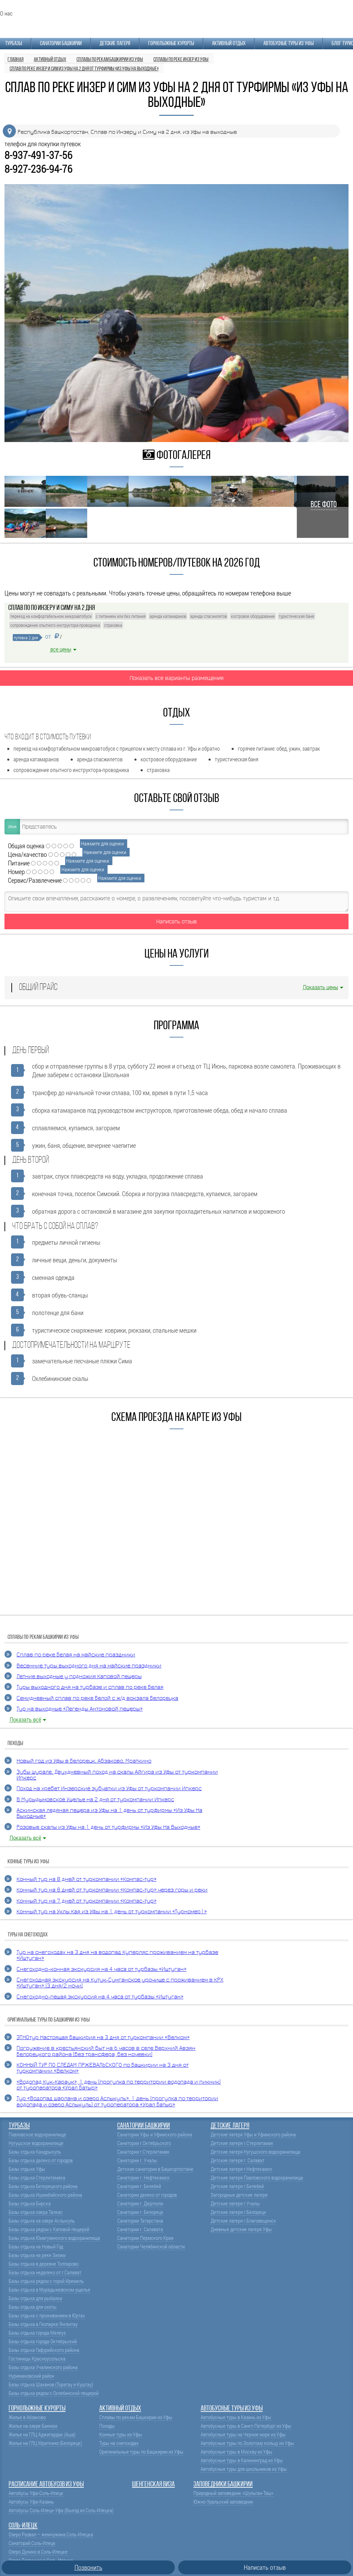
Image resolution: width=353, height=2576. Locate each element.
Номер (16, 871)
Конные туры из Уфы (120, 2434)
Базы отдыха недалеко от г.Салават (45, 2272)
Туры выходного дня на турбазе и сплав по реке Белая (90, 1687)
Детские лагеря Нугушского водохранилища (255, 2151)
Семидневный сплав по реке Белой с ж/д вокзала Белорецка (97, 1698)
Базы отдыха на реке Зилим (37, 2255)
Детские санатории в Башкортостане (155, 2169)
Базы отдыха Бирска (30, 2203)
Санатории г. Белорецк (140, 2212)
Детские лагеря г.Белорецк (238, 2212)
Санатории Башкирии (61, 44)
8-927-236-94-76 (38, 169)
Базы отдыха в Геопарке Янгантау (43, 2324)
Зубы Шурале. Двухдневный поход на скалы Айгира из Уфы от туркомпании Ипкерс (117, 1775)
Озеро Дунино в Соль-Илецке (38, 2551)
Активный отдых (228, 44)
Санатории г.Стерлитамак (143, 2151)
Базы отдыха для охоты (33, 2307)
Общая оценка (26, 845)
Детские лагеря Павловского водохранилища (257, 2177)
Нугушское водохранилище (36, 2143)
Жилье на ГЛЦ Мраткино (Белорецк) (45, 2443)
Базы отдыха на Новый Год (36, 2246)
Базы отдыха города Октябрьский (43, 2341)
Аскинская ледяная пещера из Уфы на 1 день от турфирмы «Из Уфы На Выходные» (109, 1813)
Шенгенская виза (153, 2484)
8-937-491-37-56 (38, 155)
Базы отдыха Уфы (27, 2169)
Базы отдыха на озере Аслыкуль (42, 2220)
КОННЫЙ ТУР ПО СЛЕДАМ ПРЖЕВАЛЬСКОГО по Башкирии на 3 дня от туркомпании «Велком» (103, 2068)
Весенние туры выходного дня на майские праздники (89, 1666)
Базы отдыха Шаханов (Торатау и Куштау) (51, 2384)
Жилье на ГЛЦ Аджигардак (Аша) (42, 2434)
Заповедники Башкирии (223, 2484)
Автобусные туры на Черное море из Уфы (243, 2434)
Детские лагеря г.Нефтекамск (241, 2169)
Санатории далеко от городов (147, 2195)
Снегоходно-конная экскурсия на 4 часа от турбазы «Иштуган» (101, 1969)
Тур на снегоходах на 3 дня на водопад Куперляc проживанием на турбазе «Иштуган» (117, 1955)
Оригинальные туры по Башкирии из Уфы (141, 2451)
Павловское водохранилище (37, 2134)
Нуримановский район (31, 2376)
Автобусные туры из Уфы (288, 44)
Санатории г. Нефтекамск (143, 2177)
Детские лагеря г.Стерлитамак (242, 2143)
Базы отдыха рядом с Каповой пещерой (49, 2229)
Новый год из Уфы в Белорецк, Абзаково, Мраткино (84, 1761)
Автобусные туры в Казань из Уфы (236, 2417)
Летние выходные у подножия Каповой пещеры (79, 1677)
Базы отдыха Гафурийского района (44, 2350)
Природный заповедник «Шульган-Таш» (233, 2493)
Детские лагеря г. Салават (237, 2160)
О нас (6, 13)
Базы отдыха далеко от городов (41, 2160)
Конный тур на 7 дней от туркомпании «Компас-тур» (87, 1901)
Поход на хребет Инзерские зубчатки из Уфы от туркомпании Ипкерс (109, 1789)
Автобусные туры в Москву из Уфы (236, 2451)
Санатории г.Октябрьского (144, 2143)
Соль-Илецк (23, 2525)
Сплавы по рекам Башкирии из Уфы (135, 2417)
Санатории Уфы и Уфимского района (154, 2134)
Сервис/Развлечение (35, 880)
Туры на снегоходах (119, 2443)
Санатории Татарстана (140, 2220)
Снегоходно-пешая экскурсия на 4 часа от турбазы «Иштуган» (100, 1997)
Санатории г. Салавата (140, 2229)
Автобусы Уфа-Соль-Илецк (36, 2493)
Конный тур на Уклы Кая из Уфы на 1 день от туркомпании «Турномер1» (112, 1912)
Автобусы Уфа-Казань (31, 2501)
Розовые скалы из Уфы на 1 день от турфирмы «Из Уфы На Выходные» (108, 1827)
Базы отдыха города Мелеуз (37, 2332)
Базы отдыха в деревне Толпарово (44, 2264)
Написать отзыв (176, 921)
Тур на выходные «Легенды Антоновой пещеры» (80, 1709)
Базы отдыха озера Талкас (36, 2212)
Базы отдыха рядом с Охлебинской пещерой (54, 2393)
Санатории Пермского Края (145, 2238)
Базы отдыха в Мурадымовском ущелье (49, 2289)
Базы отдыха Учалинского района (43, 2367)
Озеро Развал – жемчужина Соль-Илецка (51, 2534)
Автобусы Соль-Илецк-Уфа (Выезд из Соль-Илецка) (61, 2510)
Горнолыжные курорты (171, 44)
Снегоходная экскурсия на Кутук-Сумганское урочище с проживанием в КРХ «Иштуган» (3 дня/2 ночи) (120, 1983)
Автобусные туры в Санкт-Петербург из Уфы (246, 2426)
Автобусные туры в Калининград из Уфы (242, 2460)
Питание (19, 863)
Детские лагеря (115, 44)
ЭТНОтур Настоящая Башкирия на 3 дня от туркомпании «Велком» (103, 2038)
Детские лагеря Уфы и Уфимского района (253, 2134)
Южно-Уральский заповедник (223, 2501)
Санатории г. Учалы (137, 2160)
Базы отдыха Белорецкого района (43, 2186)
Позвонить (88, 2567)
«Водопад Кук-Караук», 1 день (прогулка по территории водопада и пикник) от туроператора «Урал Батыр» (119, 2085)
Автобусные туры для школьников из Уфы (244, 2469)
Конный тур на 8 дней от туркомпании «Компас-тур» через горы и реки (112, 1890)
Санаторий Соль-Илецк (32, 2543)
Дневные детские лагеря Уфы (241, 2229)
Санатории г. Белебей (139, 2186)
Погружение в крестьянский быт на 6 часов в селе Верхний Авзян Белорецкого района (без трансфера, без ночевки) (106, 2051)
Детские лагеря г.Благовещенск (243, 2220)
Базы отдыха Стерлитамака (37, 2177)
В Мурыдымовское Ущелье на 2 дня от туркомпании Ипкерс (95, 1800)
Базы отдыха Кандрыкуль (35, 2151)
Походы (107, 2426)
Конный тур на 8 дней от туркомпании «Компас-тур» (87, 1879)
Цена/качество (27, 854)
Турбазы (13, 44)
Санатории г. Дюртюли (140, 2203)
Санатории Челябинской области (151, 2246)
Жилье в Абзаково (27, 2417)
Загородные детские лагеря (239, 2195)
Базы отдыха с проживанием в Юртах (47, 2315)
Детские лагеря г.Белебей (237, 2186)
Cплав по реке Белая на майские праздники (76, 1655)
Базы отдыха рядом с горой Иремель (46, 2281)
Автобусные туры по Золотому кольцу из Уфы (247, 2443)
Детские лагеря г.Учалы (235, 2203)
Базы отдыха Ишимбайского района (45, 2195)
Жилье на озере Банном (33, 2426)
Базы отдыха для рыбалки (35, 2298)
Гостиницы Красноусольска (37, 2358)
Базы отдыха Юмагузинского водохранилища (54, 2238)
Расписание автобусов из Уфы (46, 2484)
